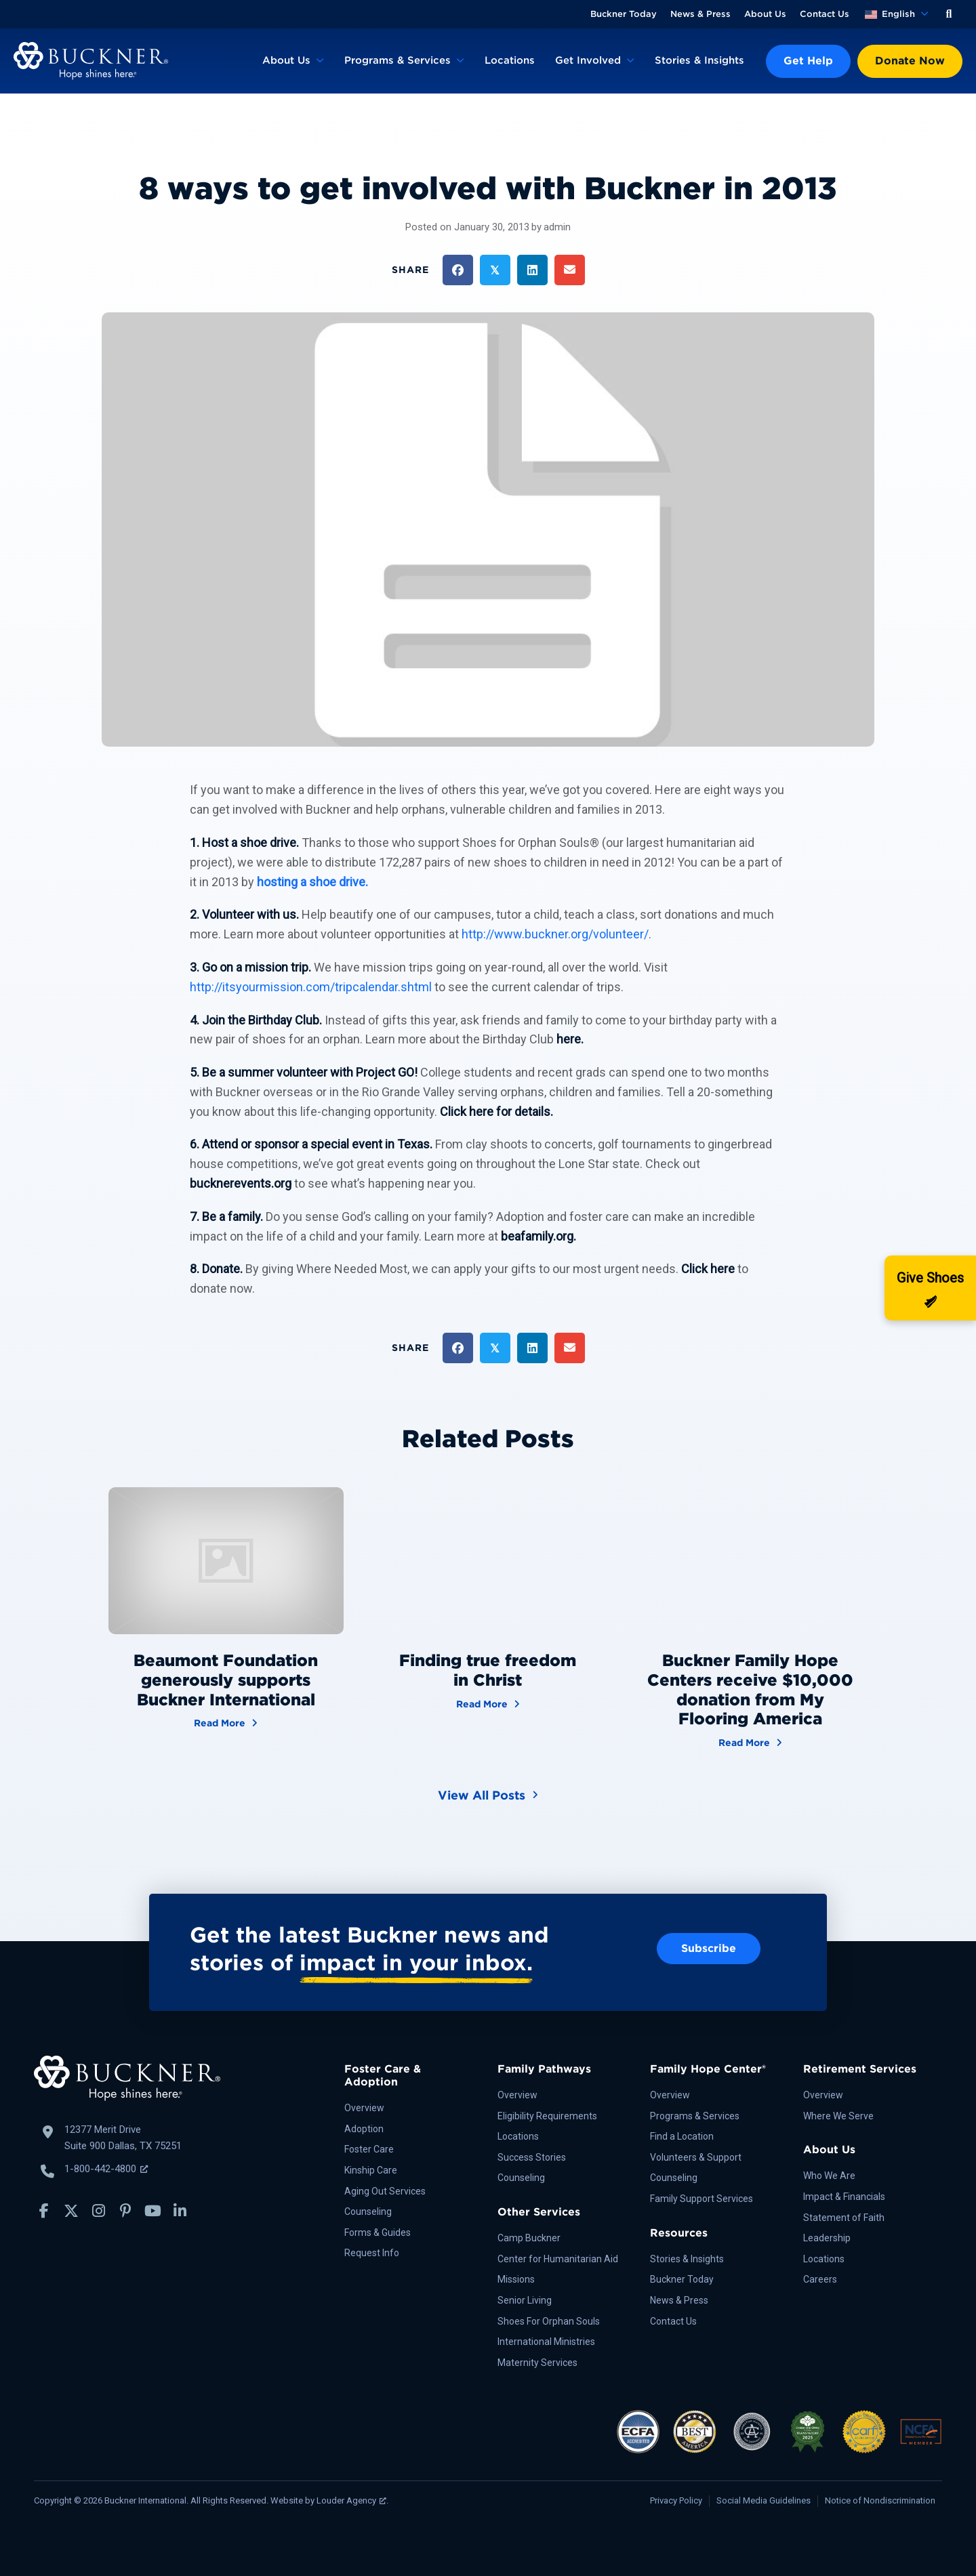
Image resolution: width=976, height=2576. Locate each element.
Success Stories (531, 2157)
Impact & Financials (844, 2196)
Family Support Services (701, 2198)
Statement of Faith (843, 2217)
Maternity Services (537, 2362)
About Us (765, 14)
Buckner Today (623, 14)
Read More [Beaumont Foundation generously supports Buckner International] (226, 1722)
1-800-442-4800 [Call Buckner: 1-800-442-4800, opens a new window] (106, 2169)
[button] (948, 14)
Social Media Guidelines (763, 2500)
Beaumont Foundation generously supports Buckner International (226, 1679)
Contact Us (824, 14)
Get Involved (588, 60)
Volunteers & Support (695, 2157)
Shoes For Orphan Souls (548, 2321)
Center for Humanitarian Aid (557, 2258)
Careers (820, 2279)
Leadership (827, 2237)
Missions (516, 2279)
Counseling (368, 2211)
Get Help (808, 60)
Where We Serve (838, 2116)
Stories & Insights (699, 60)
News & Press (700, 14)
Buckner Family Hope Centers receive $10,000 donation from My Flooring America (750, 1689)
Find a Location (682, 2136)
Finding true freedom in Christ (487, 1670)
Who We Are (829, 2175)
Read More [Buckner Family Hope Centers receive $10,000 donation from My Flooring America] (750, 1741)
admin (557, 227)
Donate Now (910, 60)
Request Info (371, 2252)
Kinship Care (370, 2170)
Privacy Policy (676, 2500)
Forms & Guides (377, 2232)
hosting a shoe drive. (312, 882)
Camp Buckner (529, 2237)
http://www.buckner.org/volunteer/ (555, 934)
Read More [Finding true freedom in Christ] (488, 1703)
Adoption (364, 2128)
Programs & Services (397, 60)
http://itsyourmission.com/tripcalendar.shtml (311, 987)
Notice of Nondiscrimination (880, 2500)
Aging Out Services (385, 2191)
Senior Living (524, 2300)
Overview (364, 2107)
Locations (510, 60)
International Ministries (546, 2341)
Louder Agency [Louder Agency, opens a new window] (351, 2500)
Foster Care (369, 2149)
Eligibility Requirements (547, 2116)
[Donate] (930, 1288)
